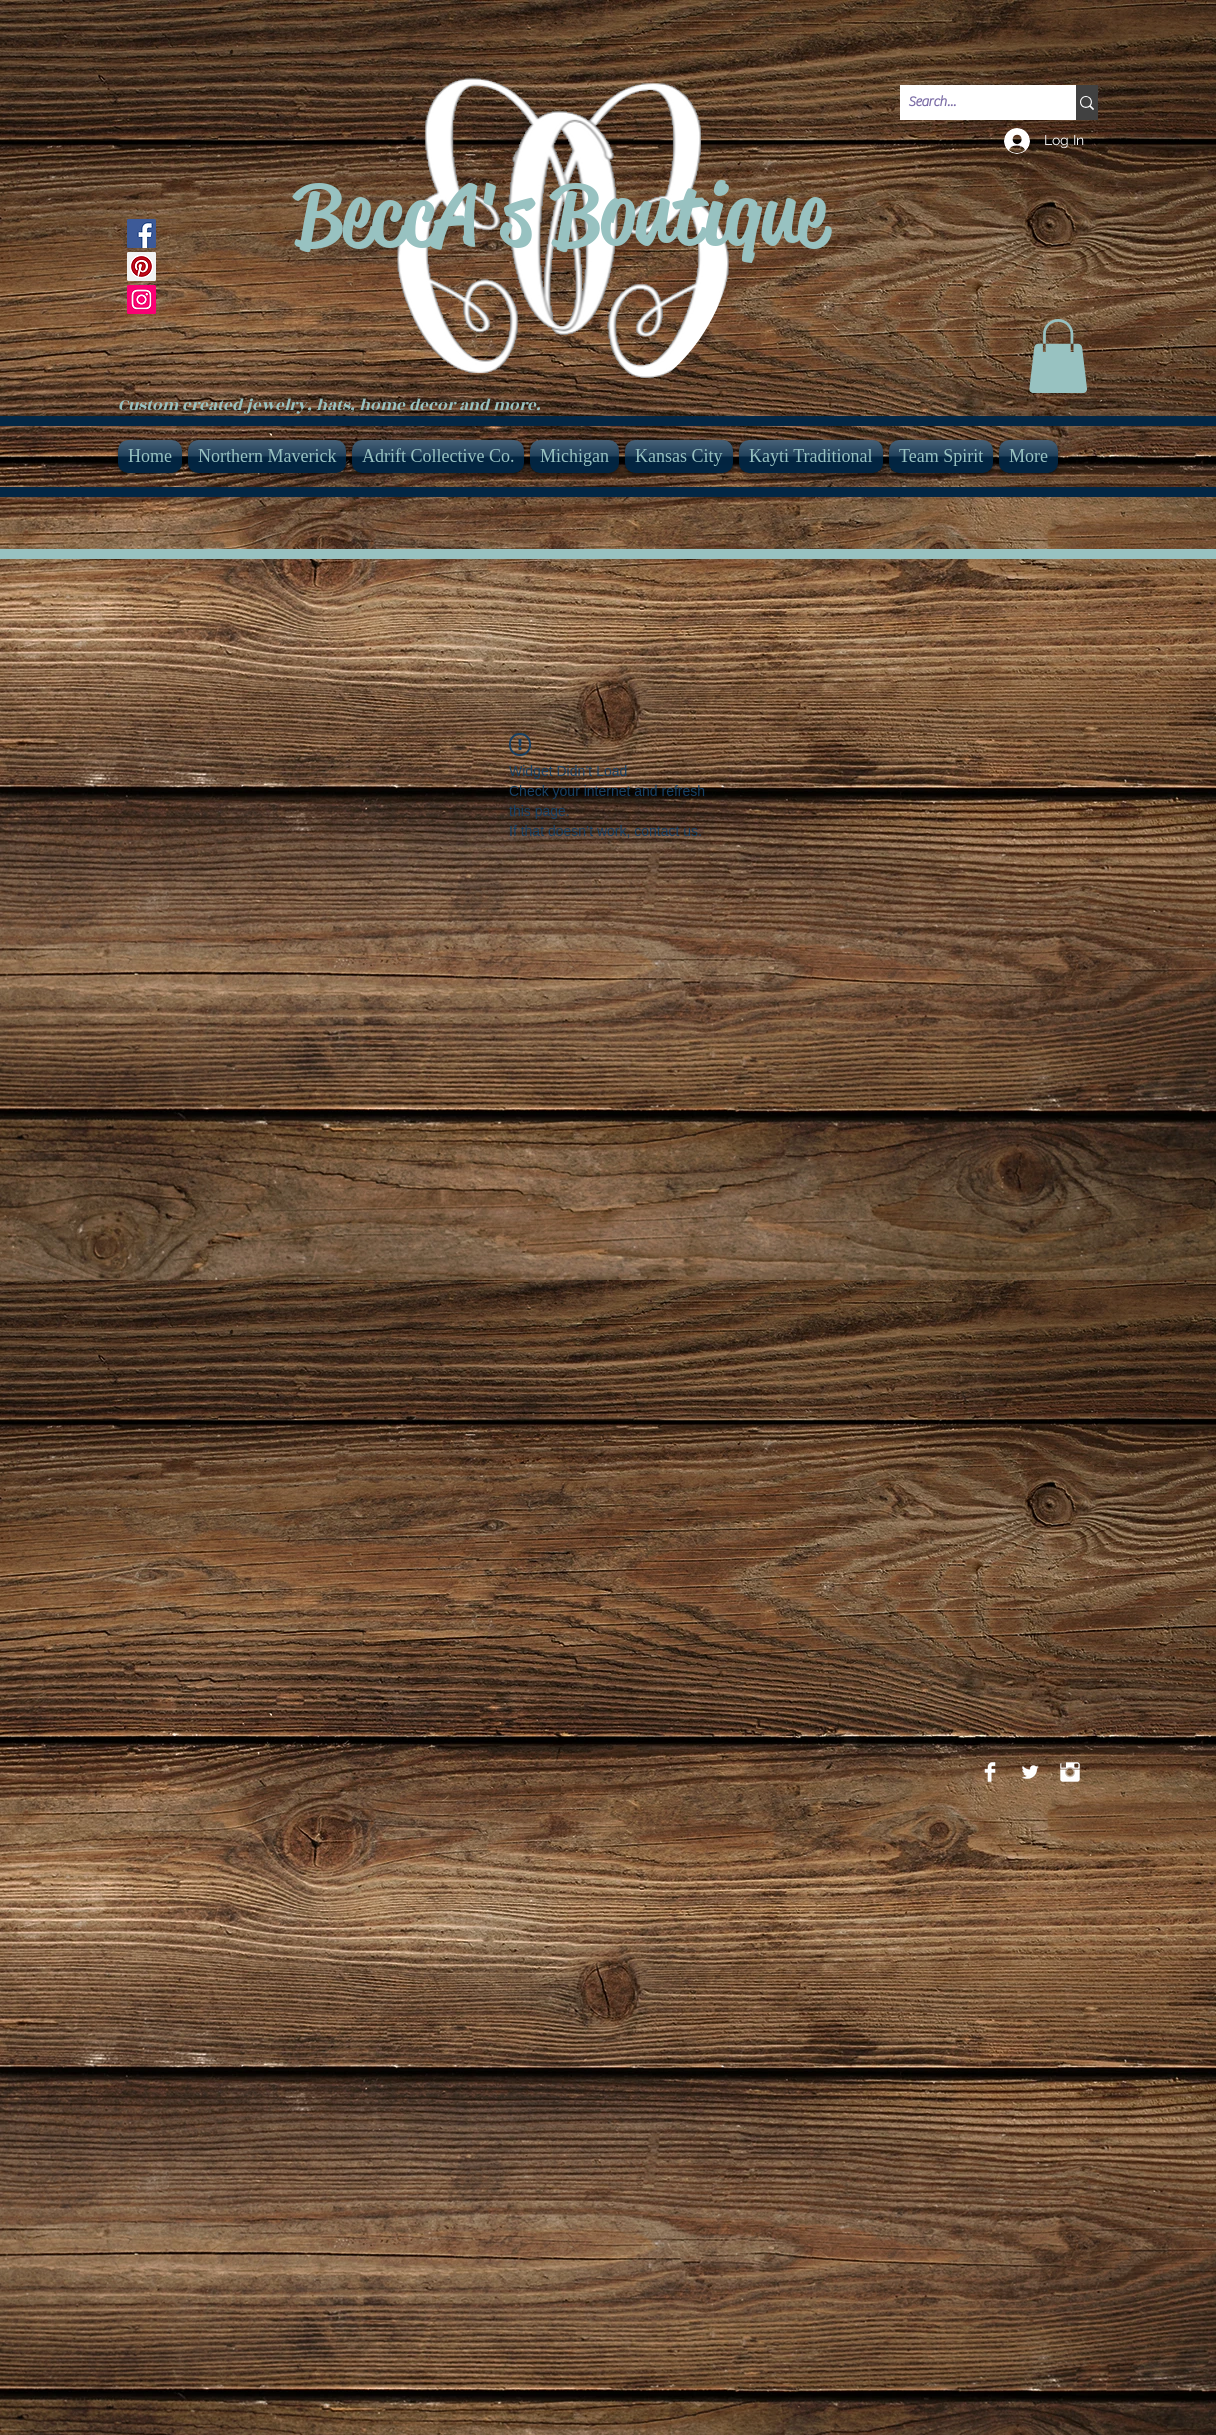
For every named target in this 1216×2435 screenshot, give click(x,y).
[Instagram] (141, 299)
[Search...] (971, 103)
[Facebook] (141, 233)
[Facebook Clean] (990, 1772)
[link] (1058, 356)
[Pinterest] (141, 266)
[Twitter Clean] (1030, 1772)
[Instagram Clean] (1070, 1772)
